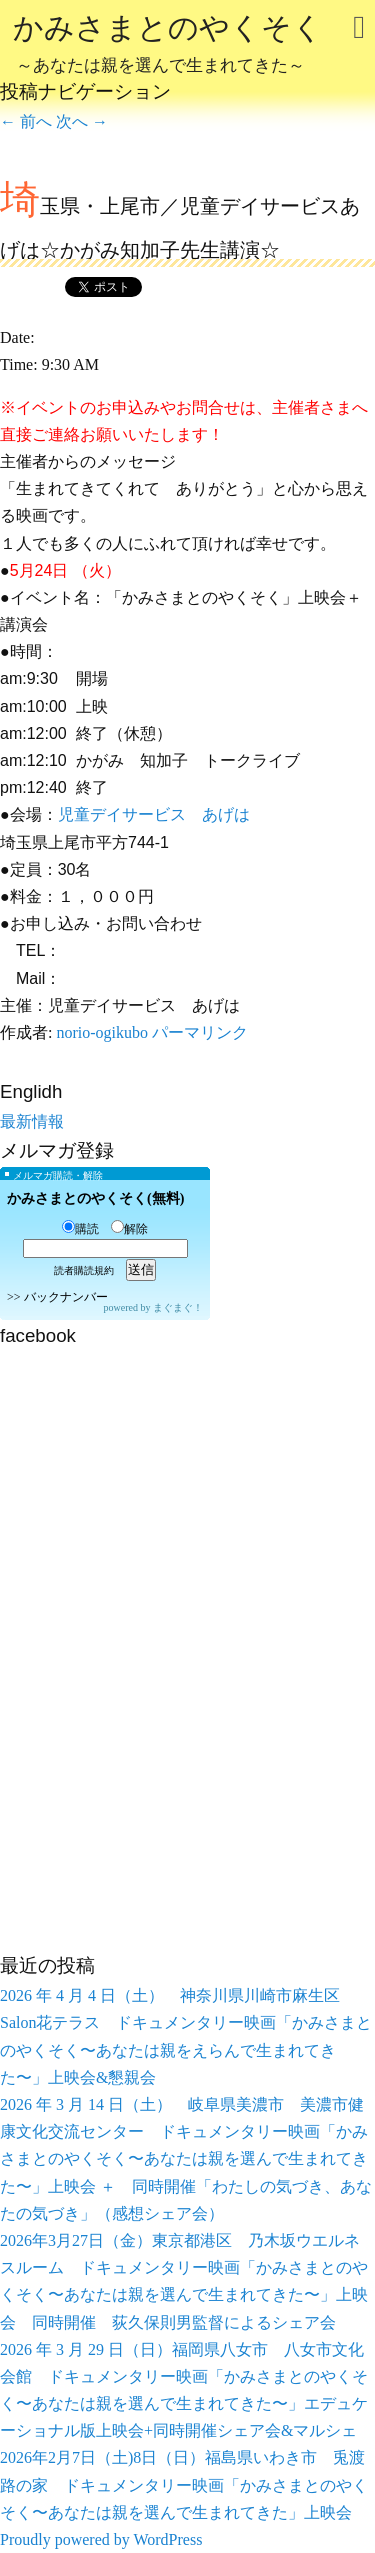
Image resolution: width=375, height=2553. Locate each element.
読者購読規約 (84, 1270)
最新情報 (32, 1121)
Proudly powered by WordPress (101, 2539)
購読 (80, 1229)
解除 (129, 1229)
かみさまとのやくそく (168, 46)
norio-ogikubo (102, 1032)
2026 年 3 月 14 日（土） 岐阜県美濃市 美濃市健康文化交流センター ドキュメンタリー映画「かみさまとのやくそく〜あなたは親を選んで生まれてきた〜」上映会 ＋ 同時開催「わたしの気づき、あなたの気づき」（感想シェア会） (186, 2159)
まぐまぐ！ (178, 1307)
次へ (82, 121)
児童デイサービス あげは (154, 814)
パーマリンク (200, 1032)
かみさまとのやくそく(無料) (95, 1198)
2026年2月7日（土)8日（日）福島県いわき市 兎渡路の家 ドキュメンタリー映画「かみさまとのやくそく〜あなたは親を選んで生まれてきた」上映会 (184, 2484)
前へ (26, 121)
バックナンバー (66, 1297)
